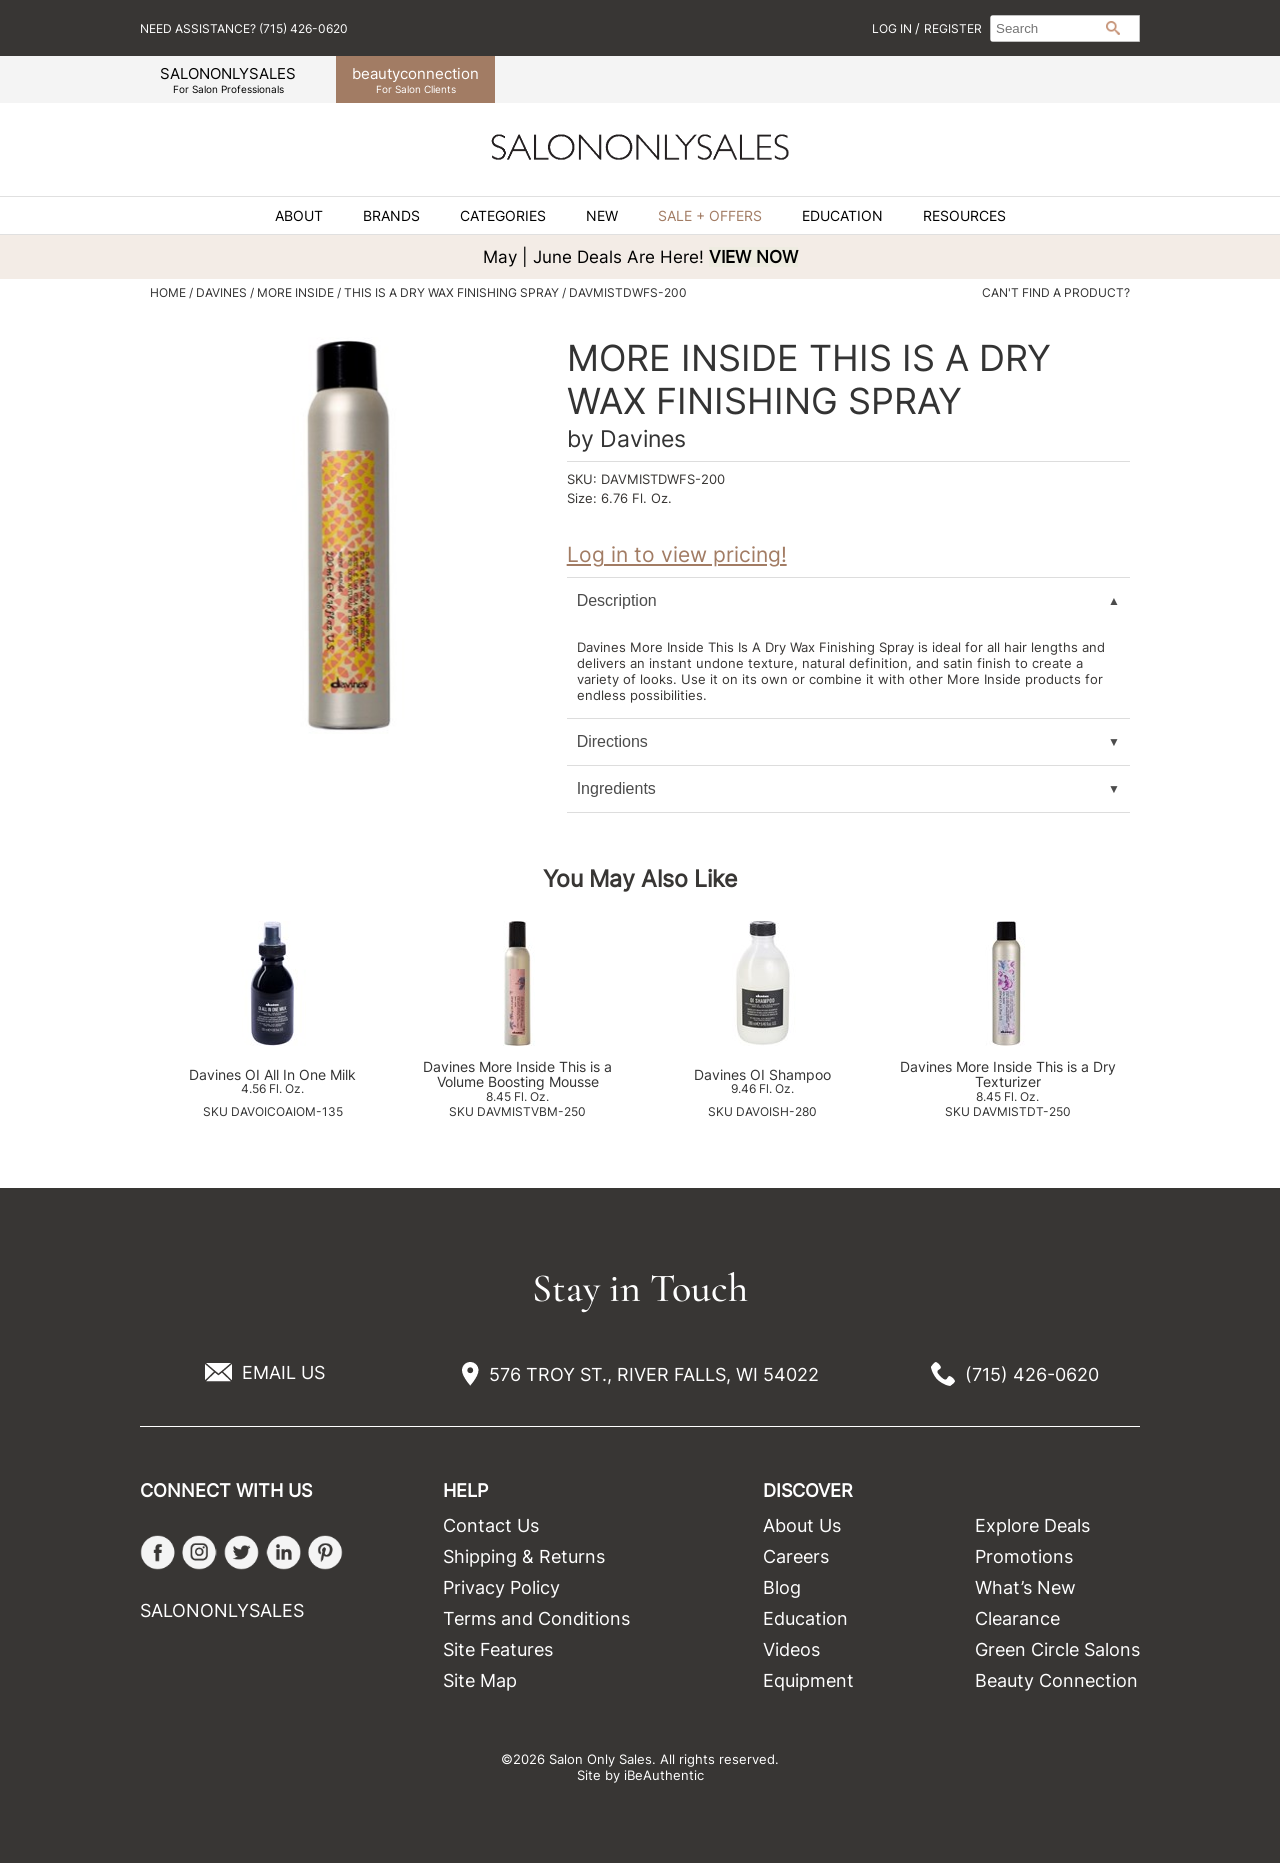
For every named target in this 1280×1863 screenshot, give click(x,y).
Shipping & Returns (524, 1556)
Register (953, 28)
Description (617, 600)
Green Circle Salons (1057, 1649)
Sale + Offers (710, 216)
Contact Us (491, 1525)
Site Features (498, 1649)
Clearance (1017, 1618)
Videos (791, 1649)
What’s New (1025, 1587)
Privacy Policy (501, 1587)
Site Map (480, 1680)
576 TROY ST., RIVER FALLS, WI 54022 (654, 1374)
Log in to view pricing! (677, 554)
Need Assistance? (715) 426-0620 (244, 28)
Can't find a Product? (1056, 293)
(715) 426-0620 (1032, 1374)
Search (1113, 28)
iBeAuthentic (664, 1775)
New (602, 216)
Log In (893, 28)
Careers (796, 1556)
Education (842, 216)
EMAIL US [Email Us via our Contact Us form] (283, 1372)
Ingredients (616, 788)
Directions (612, 741)
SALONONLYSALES (228, 79)
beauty (415, 79)
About (299, 216)
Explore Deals (1032, 1525)
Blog (782, 1587)
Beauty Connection (1056, 1680)
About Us (802, 1525)
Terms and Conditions (536, 1618)
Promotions (1024, 1556)
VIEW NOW (753, 257)
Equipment (808, 1680)
